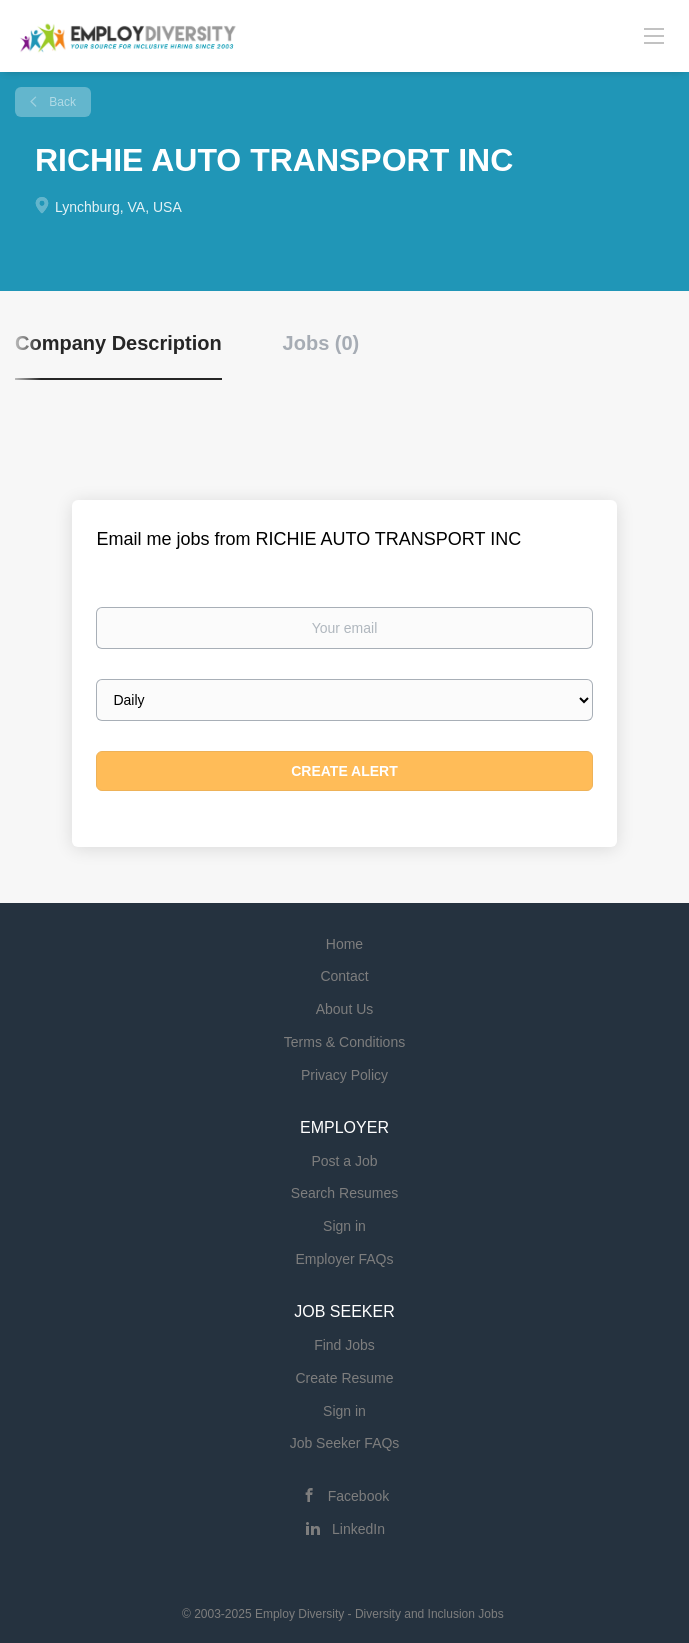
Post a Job (344, 1161)
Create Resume (344, 1378)
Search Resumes (344, 1193)
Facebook (358, 1496)
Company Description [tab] (118, 343)
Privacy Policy (344, 1075)
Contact (344, 976)
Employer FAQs (344, 1259)
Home (344, 944)
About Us (345, 1009)
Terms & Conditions (344, 1042)
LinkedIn (358, 1529)
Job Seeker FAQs (345, 1443)
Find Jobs (344, 1345)
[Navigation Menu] (654, 35)
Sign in (344, 1226)
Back (61, 102)
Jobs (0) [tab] (321, 343)
